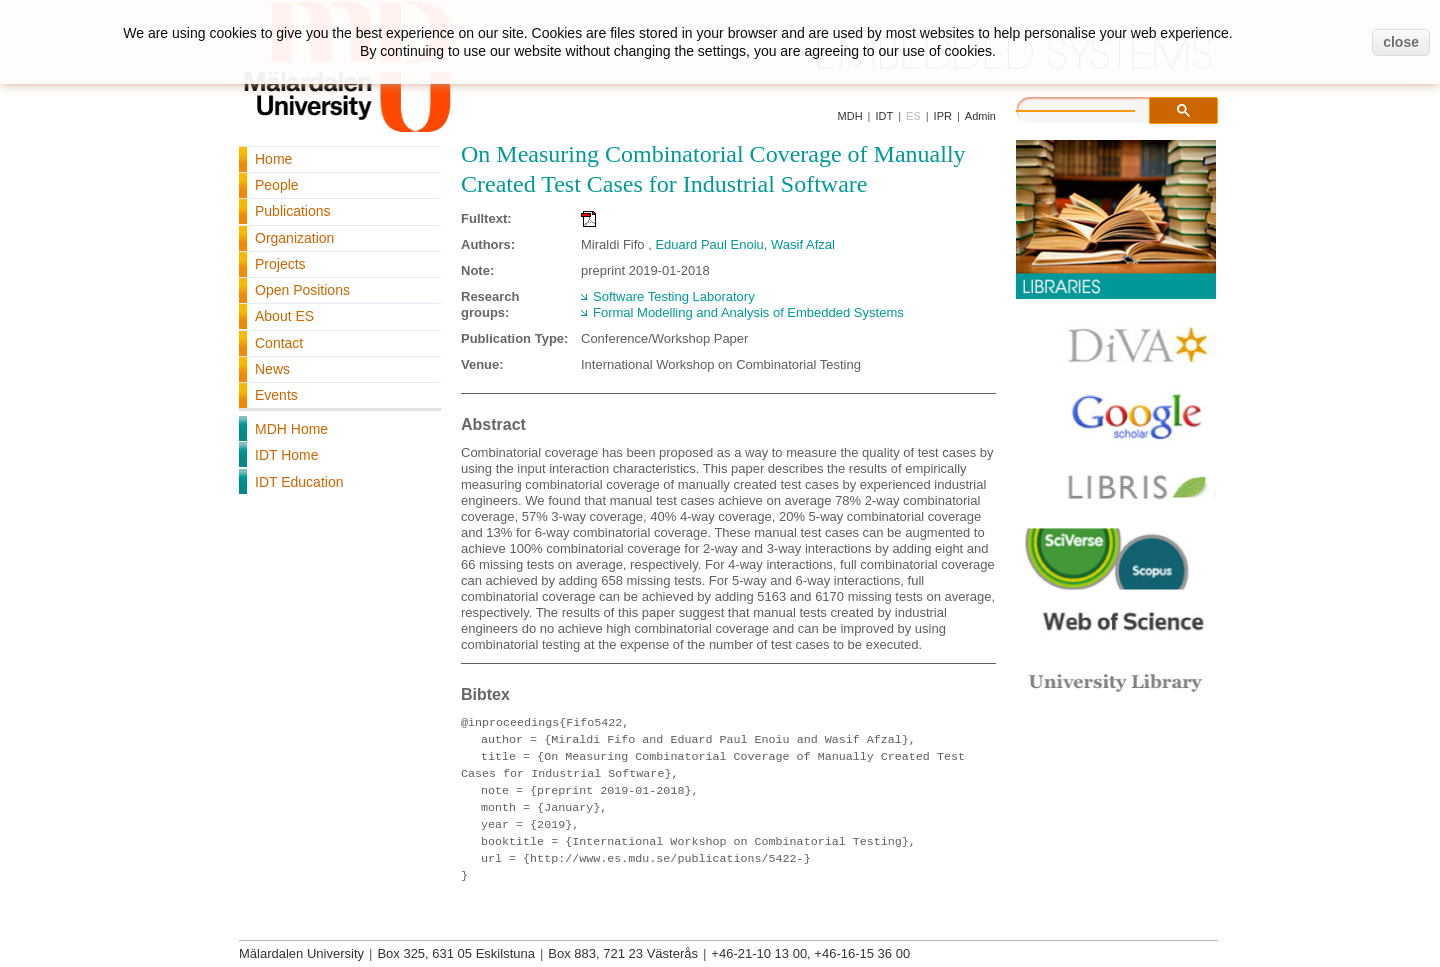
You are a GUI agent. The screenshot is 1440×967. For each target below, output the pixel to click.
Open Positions (302, 290)
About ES (284, 316)
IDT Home (287, 455)
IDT (884, 116)
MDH (850, 116)
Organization (294, 238)
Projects (280, 264)
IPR (943, 116)
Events (276, 395)
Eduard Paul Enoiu (709, 244)
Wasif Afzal (803, 244)
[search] (1096, 108)
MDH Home (291, 429)
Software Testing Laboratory (674, 296)
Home (273, 159)
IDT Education (299, 482)
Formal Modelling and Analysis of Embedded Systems (748, 312)
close (1401, 42)
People (277, 185)
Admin (980, 116)
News (272, 369)
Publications (293, 211)
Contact (279, 343)
